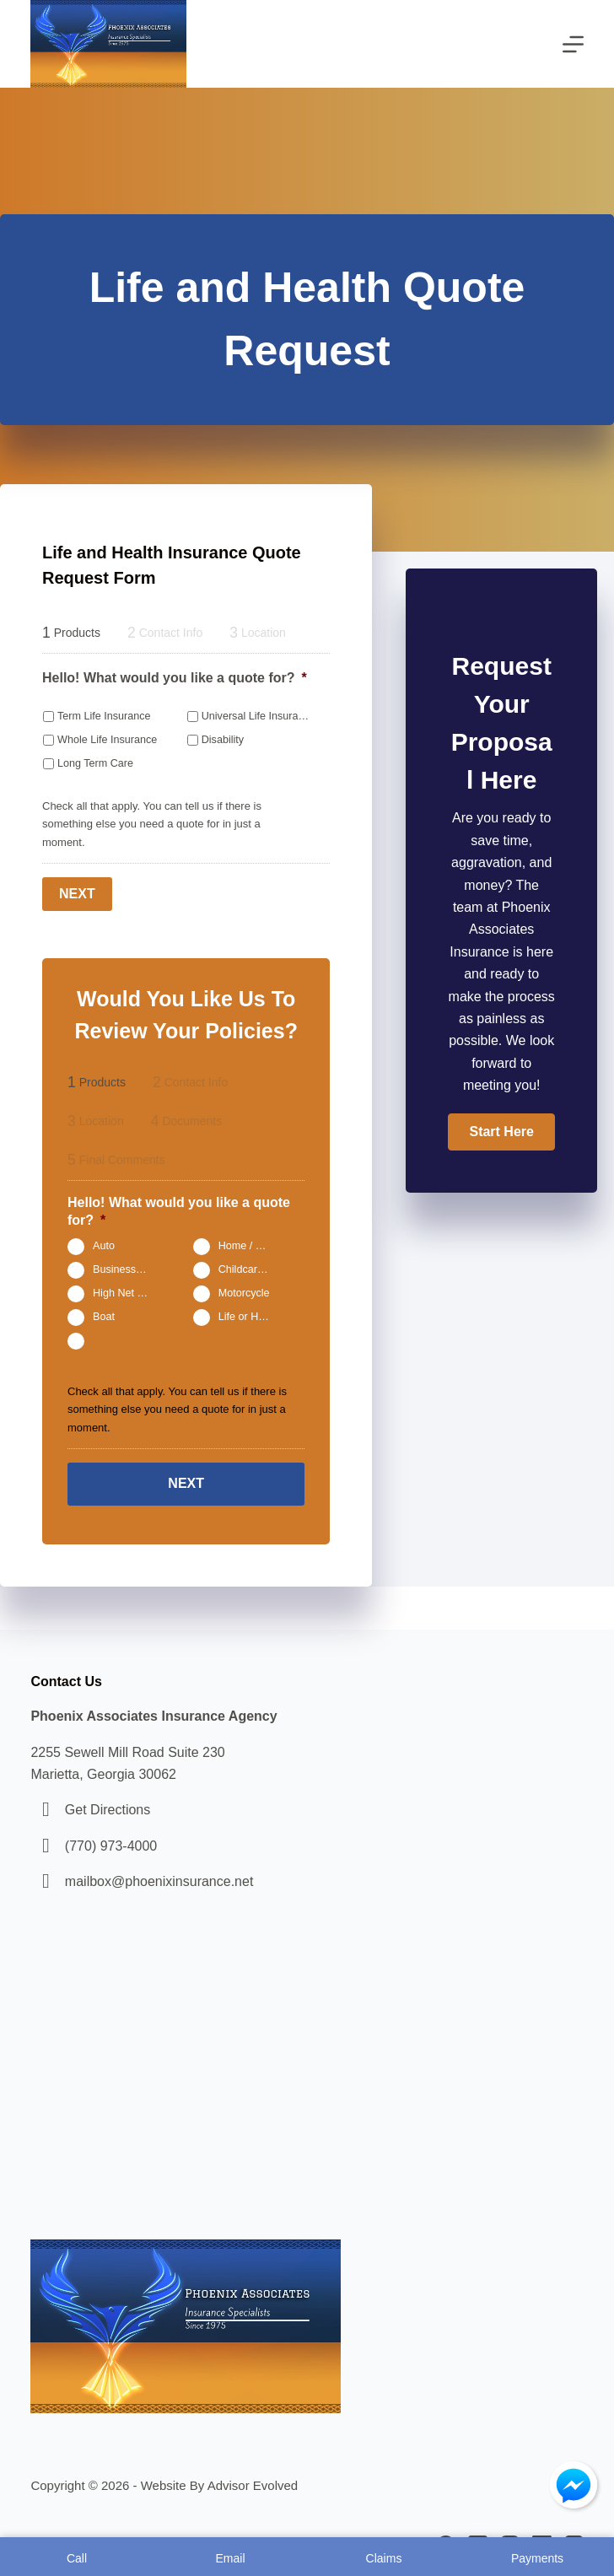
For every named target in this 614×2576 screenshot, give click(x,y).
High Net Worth (127, 1293)
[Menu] (573, 44)
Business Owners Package (127, 1269)
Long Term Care (95, 763)
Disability (223, 740)
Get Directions (107, 1810)
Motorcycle (244, 1293)
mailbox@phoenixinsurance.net (159, 1881)
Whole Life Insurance (107, 740)
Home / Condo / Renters (253, 1246)
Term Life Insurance (104, 716)
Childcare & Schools (253, 1269)
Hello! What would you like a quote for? (174, 678)
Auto (104, 1246)
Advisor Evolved (253, 2485)
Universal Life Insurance (256, 716)
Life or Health (250, 1317)
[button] (501, 1132)
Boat (104, 1317)
